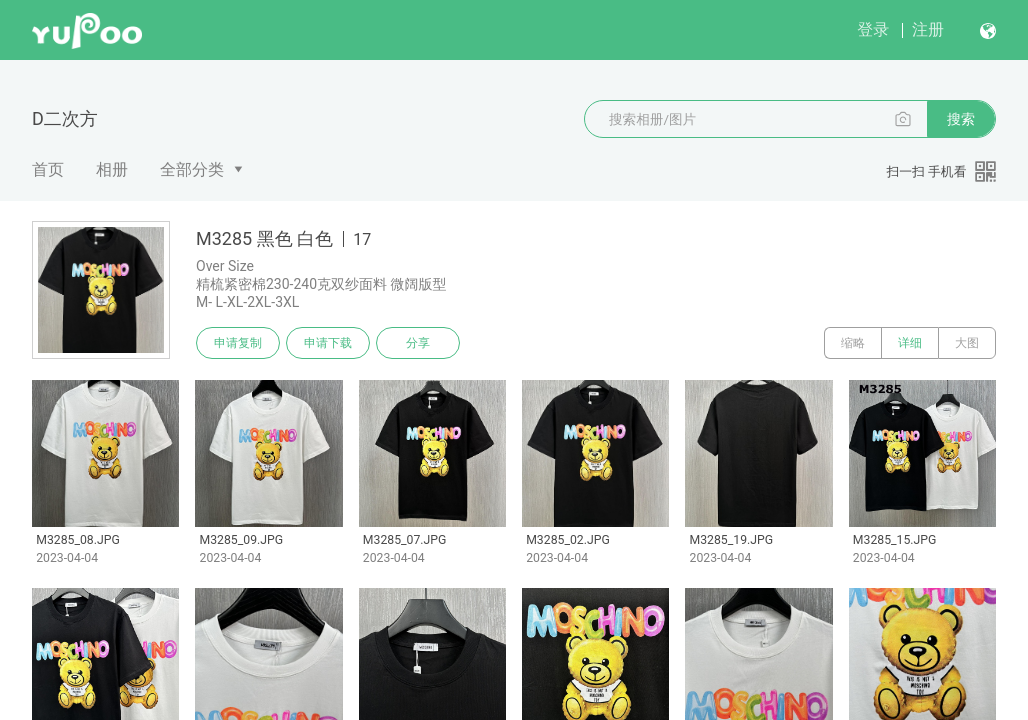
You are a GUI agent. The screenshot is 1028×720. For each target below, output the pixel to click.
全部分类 (192, 169)
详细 (910, 343)
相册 (112, 169)
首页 (48, 169)
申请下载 (328, 343)
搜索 (961, 119)
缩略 (853, 343)
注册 (928, 29)
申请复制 (238, 343)
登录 (873, 29)
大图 (967, 343)
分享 (418, 343)
